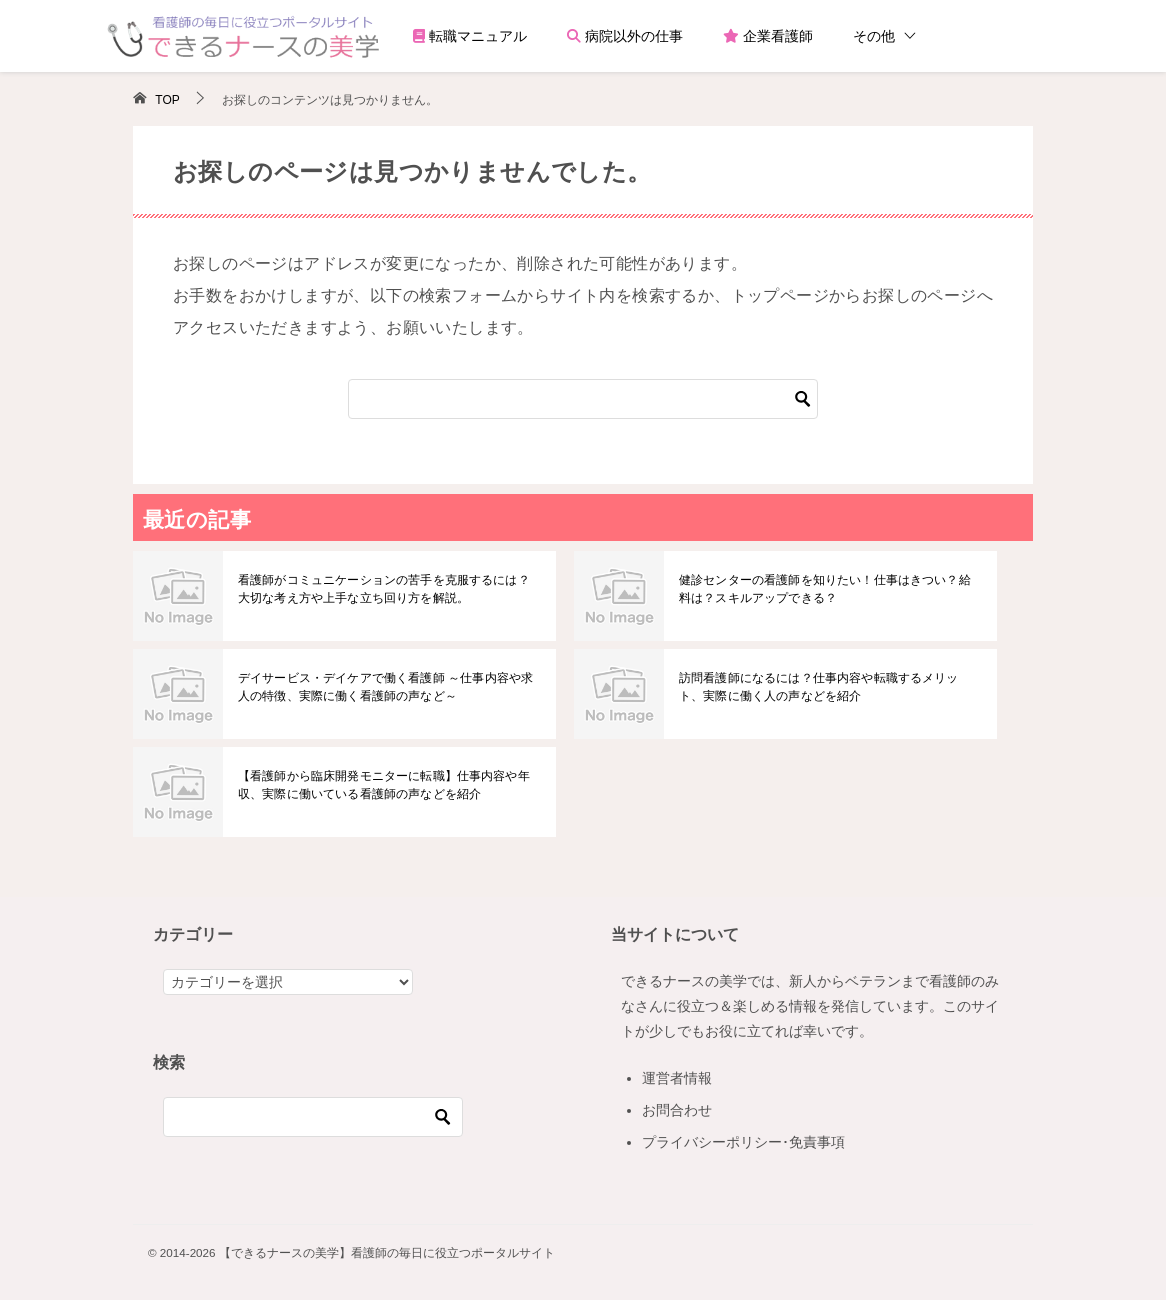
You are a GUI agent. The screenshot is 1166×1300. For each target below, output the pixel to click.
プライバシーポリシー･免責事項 (743, 1142)
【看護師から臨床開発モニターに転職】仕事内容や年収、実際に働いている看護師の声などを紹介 (382, 785)
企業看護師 (768, 36)
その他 (874, 36)
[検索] (583, 399)
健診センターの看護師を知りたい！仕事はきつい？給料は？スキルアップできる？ (829, 589)
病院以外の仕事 (625, 36)
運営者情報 (677, 1078)
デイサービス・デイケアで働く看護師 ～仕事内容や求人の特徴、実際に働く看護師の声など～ (383, 687)
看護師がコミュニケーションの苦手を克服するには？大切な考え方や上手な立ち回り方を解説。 (388, 589)
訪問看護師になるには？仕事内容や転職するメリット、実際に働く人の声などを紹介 (829, 687)
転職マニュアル (470, 36)
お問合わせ (677, 1110)
